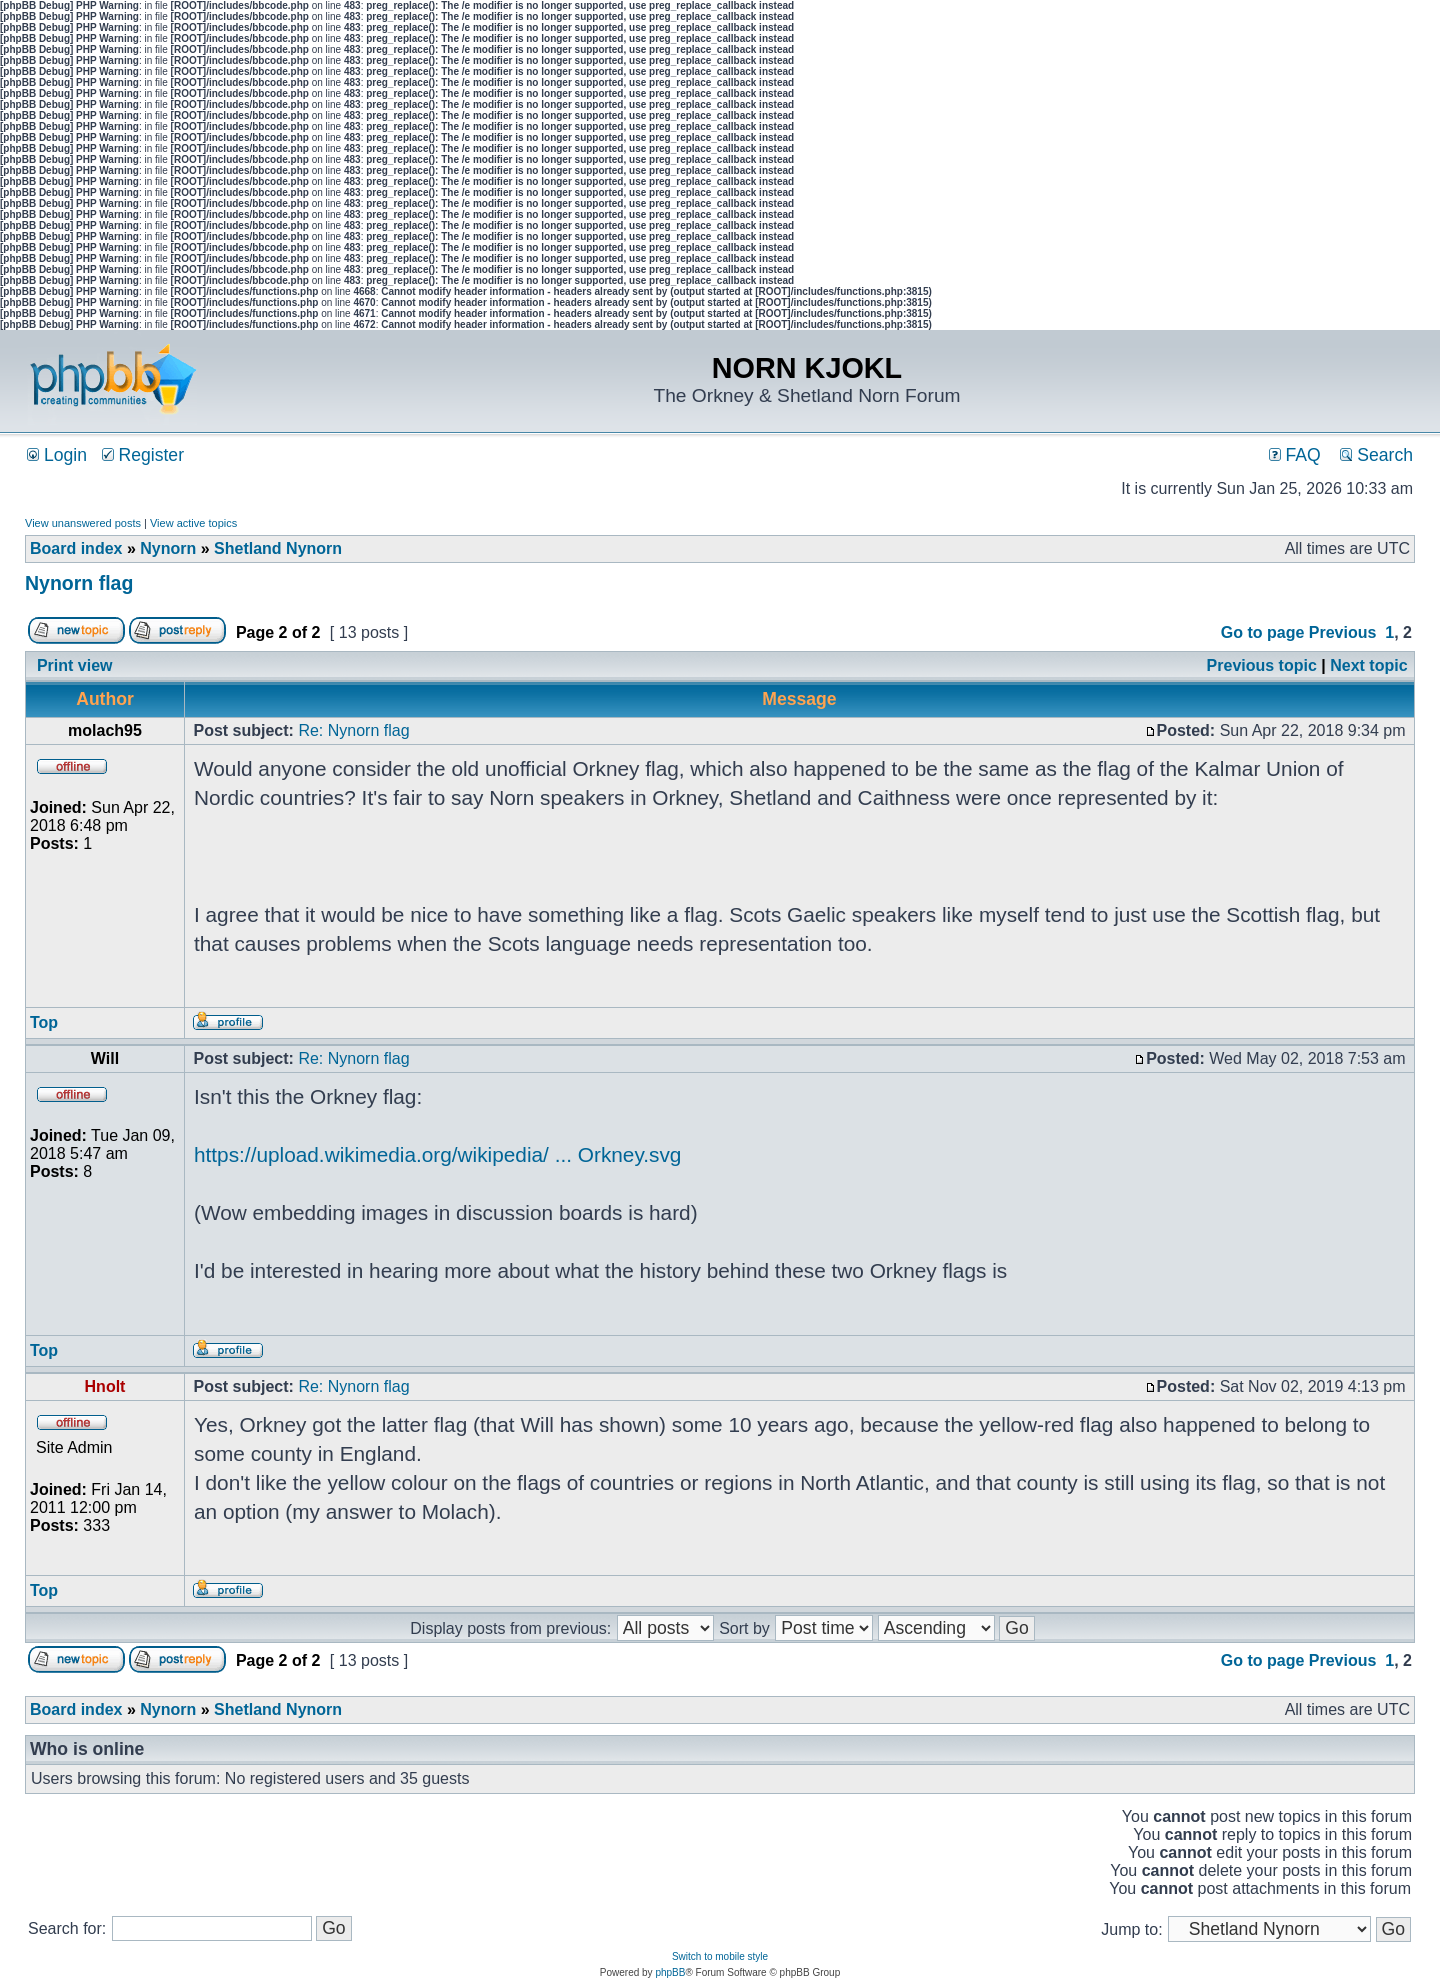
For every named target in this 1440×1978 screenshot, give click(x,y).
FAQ (1295, 455)
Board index (76, 548)
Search (1376, 455)
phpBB (670, 1972)
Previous (1343, 632)
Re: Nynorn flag (353, 730)
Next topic (1368, 665)
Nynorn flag (79, 583)
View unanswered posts (83, 523)
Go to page (1263, 632)
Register (143, 455)
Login (57, 455)
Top (44, 1022)
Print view (75, 665)
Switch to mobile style (720, 1956)
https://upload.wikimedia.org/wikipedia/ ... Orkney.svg (437, 1154)
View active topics (193, 523)
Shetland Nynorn (278, 548)
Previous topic (1262, 665)
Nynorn (168, 548)
